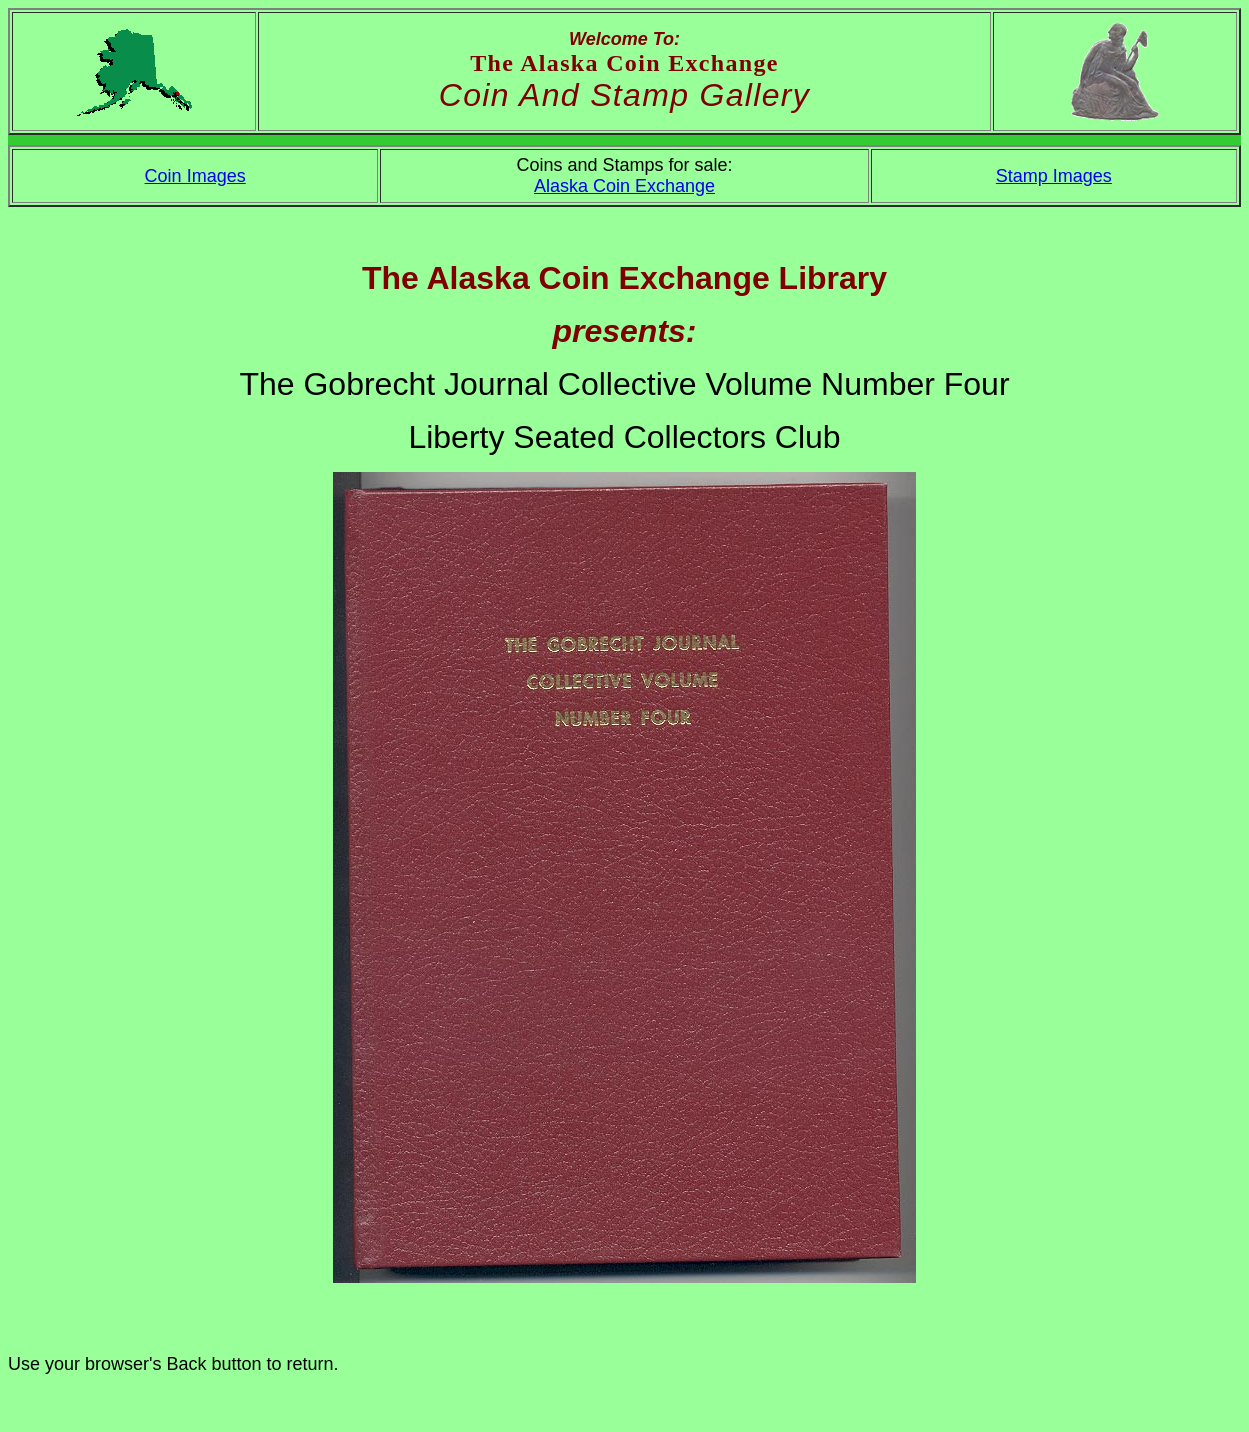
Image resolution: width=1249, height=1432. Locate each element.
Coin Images (195, 176)
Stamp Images (1054, 176)
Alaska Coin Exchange (624, 186)
